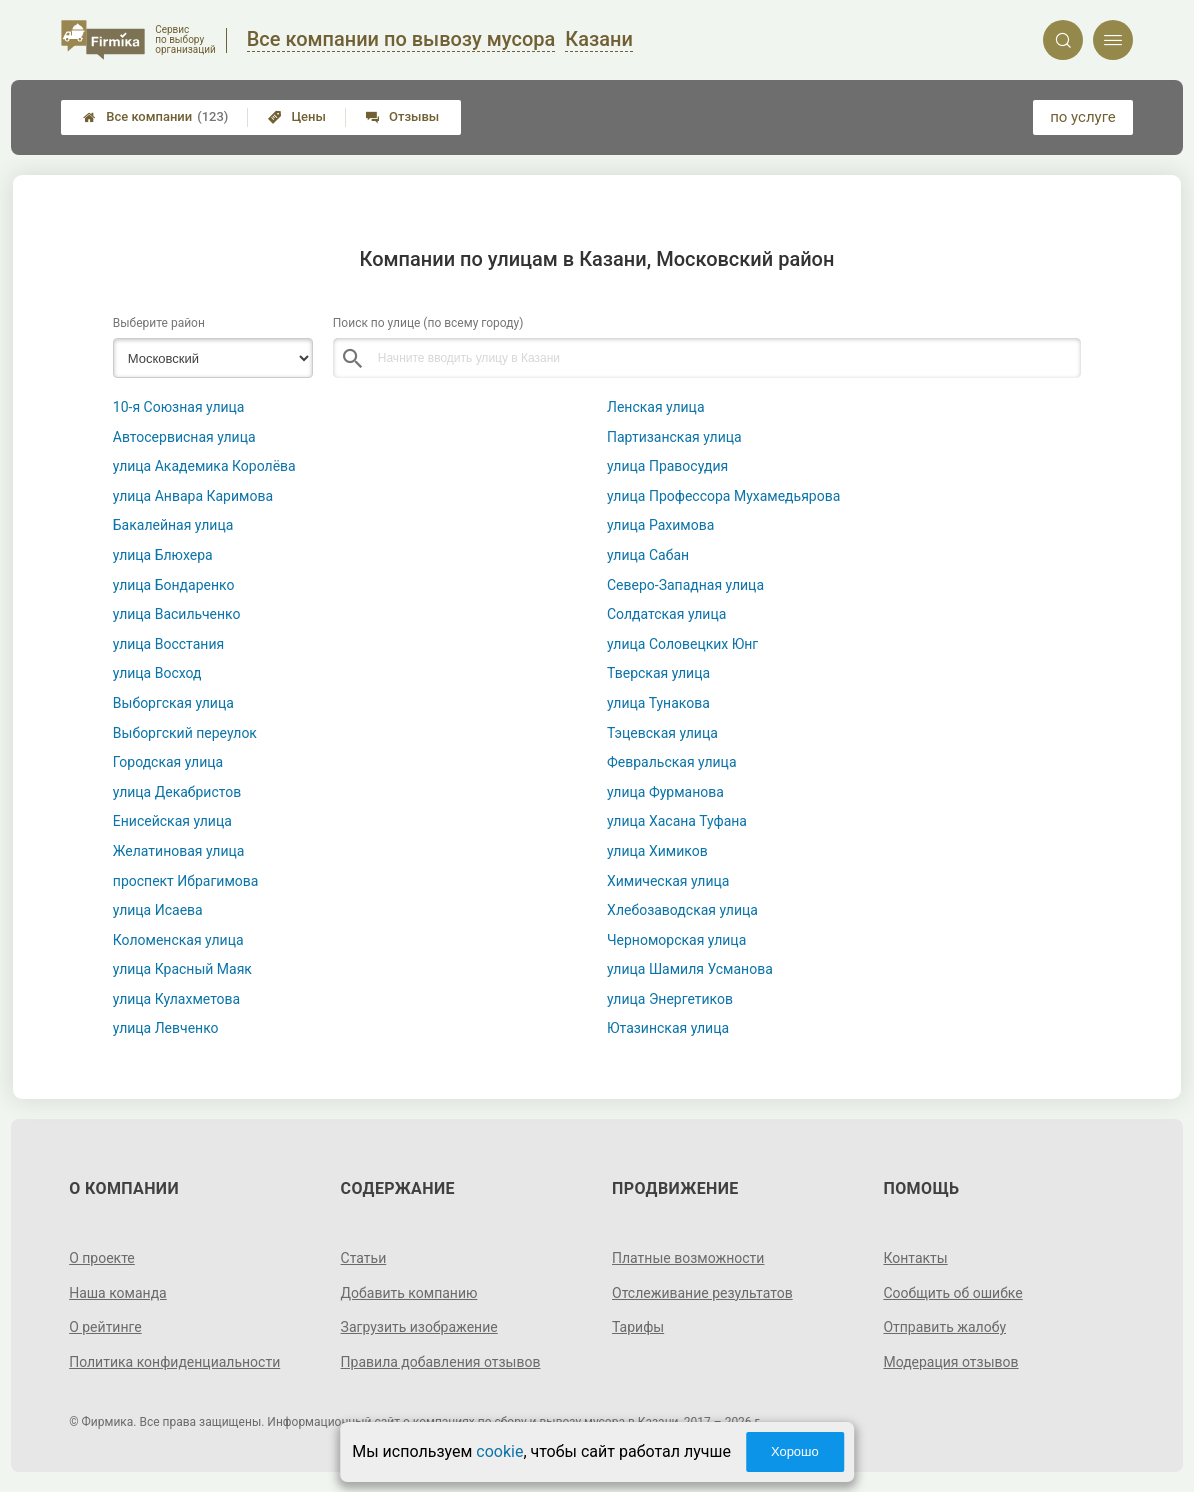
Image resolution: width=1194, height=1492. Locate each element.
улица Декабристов (177, 792)
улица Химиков (657, 851)
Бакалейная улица (173, 525)
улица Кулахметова (176, 999)
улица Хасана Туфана (677, 821)
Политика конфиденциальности (174, 1362)
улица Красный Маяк (182, 969)
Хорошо (795, 1451)
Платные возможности (688, 1258)
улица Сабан (648, 555)
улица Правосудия (667, 466)
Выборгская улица (173, 703)
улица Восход (157, 673)
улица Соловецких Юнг (682, 644)
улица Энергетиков (670, 999)
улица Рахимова (660, 525)
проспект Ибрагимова (186, 881)
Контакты (915, 1258)
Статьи (364, 1258)
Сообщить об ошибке (952, 1293)
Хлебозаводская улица (682, 910)
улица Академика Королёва (204, 466)
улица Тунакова (658, 703)
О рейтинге (105, 1327)
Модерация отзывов (950, 1362)
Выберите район (159, 323)
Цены (297, 116)
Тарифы (638, 1327)
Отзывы (402, 116)
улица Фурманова (665, 792)
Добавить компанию (409, 1293)
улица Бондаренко (174, 585)
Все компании (155, 117)
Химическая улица (668, 881)
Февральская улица (672, 762)
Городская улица (168, 762)
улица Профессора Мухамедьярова (723, 496)
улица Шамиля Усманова (690, 969)
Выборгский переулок (185, 733)
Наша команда (118, 1293)
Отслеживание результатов (702, 1293)
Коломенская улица (178, 940)
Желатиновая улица (179, 851)
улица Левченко (166, 1028)
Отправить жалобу (944, 1327)
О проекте (102, 1258)
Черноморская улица (676, 940)
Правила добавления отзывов (441, 1362)
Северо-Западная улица (685, 585)
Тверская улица (658, 673)
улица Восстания (168, 644)
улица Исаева (158, 910)
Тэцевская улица (662, 733)
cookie (499, 1451)
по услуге (1083, 117)
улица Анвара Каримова (193, 496)
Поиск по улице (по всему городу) (428, 323)
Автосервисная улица (184, 437)
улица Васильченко (177, 614)
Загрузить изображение (419, 1327)
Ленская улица (656, 407)
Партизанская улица (674, 437)
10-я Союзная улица (179, 407)
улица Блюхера (163, 555)
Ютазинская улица (668, 1028)
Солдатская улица (666, 614)
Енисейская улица (172, 821)
